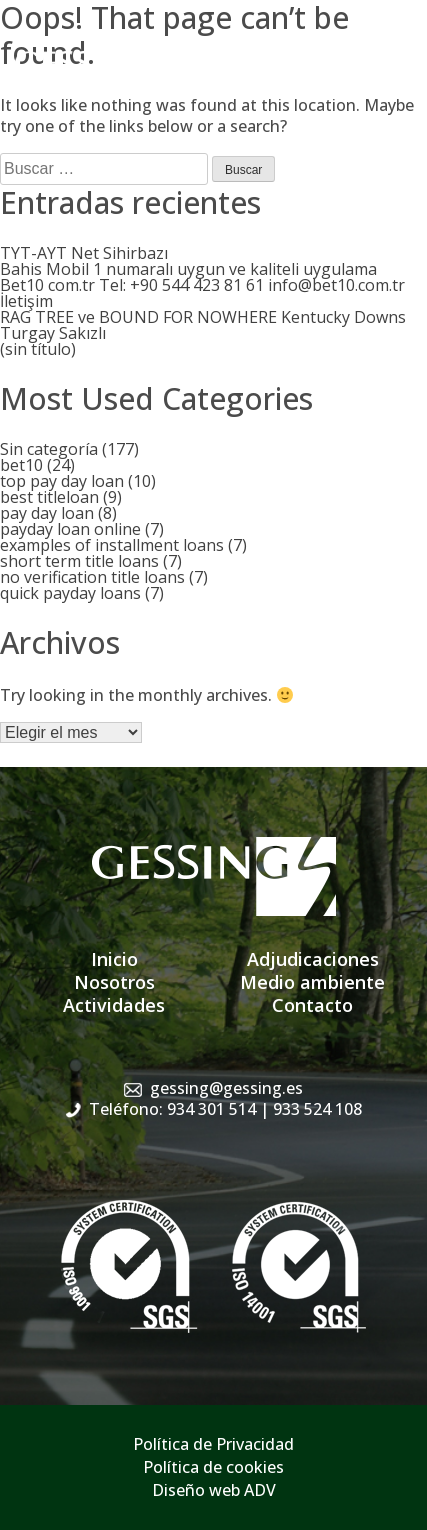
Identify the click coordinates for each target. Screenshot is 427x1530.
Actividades (114, 1005)
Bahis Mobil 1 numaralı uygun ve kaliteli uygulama (188, 269)
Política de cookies (213, 1467)
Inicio (114, 959)
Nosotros (114, 982)
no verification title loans (92, 577)
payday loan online (70, 529)
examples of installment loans (112, 545)
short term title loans (79, 561)
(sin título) (38, 349)
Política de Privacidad (213, 1444)
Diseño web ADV (214, 1490)
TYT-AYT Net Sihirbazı (84, 253)
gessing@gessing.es (226, 1088)
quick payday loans (70, 593)
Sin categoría (49, 449)
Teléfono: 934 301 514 (225, 1109)
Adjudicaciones (313, 959)
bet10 (21, 465)
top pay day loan (62, 481)
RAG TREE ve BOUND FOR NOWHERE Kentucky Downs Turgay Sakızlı (203, 325)
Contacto (312, 1005)
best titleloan (49, 497)
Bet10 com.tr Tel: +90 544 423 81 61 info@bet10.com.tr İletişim (202, 293)
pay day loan (47, 513)
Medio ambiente (312, 982)
